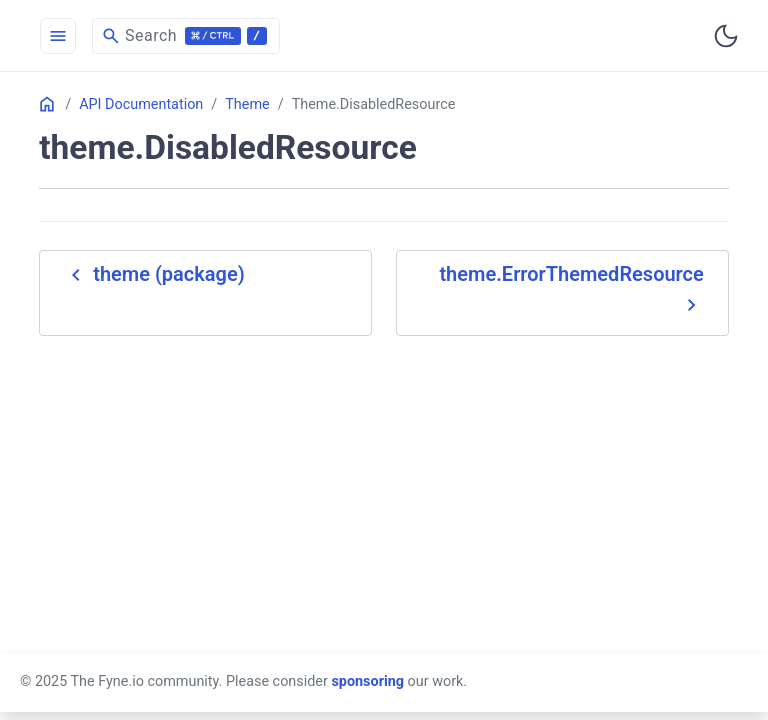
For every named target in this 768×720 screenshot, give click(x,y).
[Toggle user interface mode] (726, 36)
